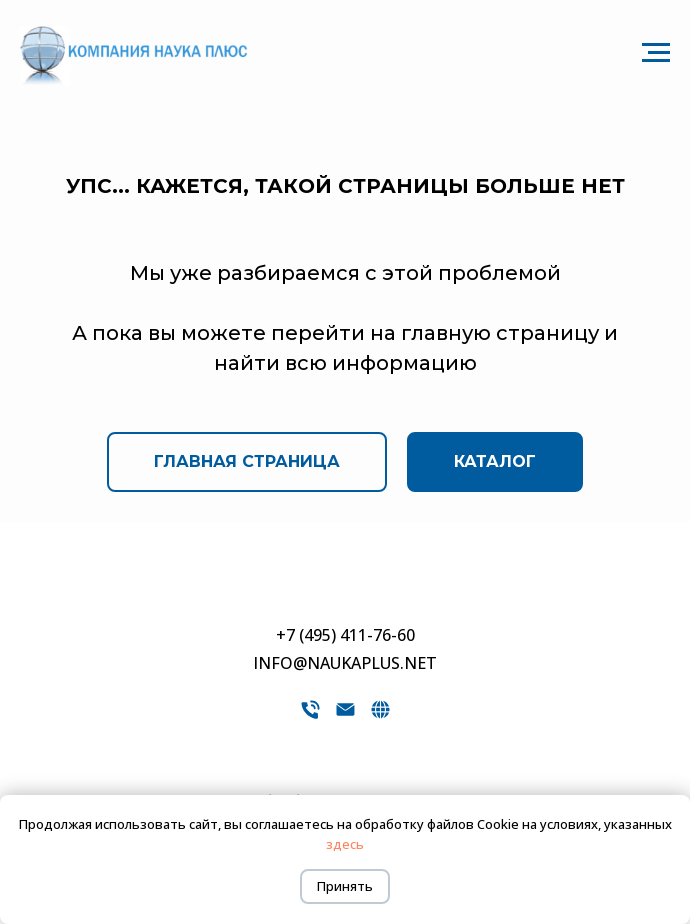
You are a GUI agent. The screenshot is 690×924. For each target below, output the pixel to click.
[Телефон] (310, 716)
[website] (380, 716)
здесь (345, 844)
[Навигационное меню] (656, 53)
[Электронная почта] (345, 716)
